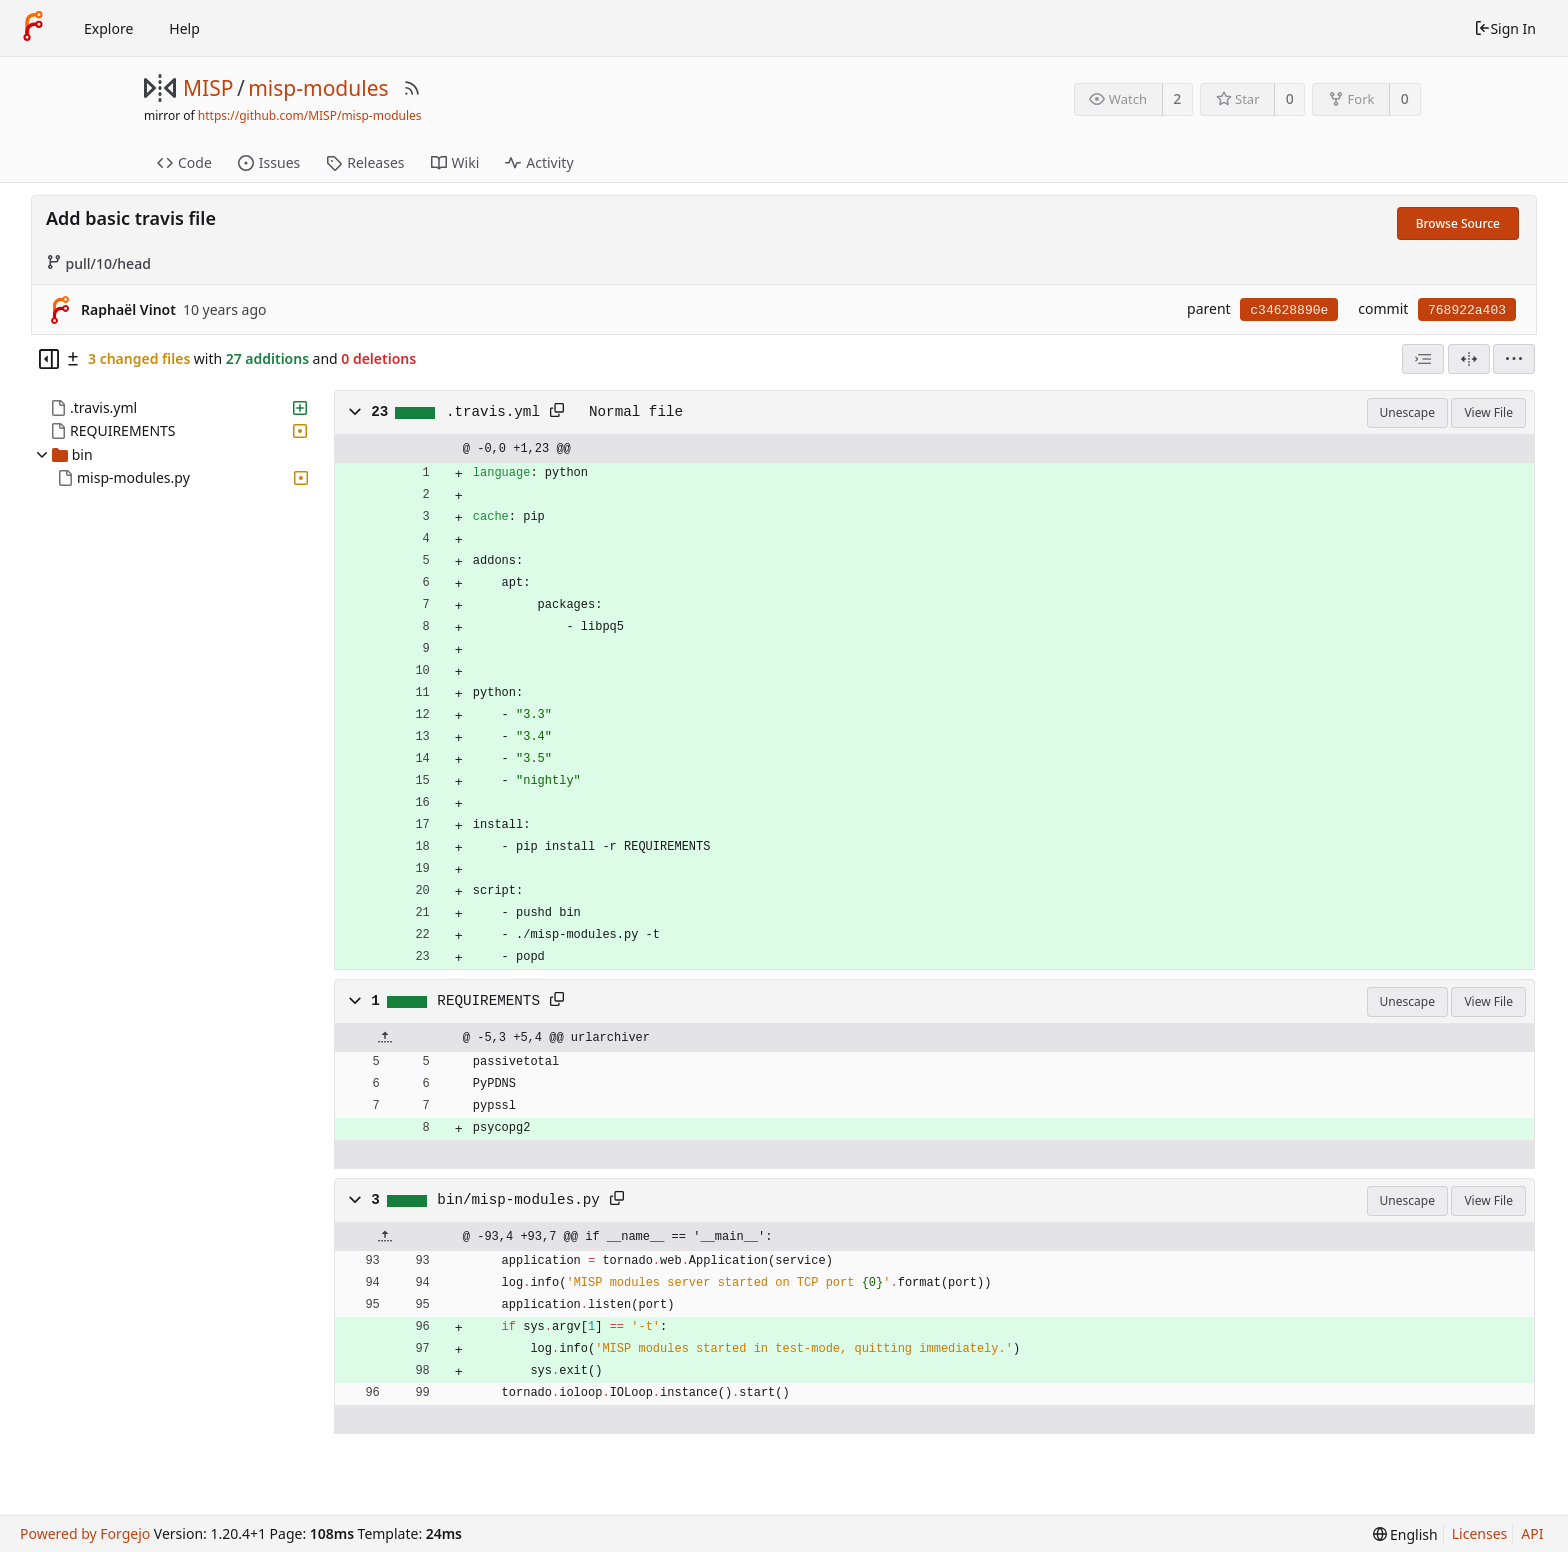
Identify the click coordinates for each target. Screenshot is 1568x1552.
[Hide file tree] (49, 359)
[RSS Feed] (412, 88)
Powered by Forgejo (85, 1533)
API (1532, 1533)
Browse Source (1458, 223)
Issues (269, 162)
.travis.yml (103, 407)
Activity (539, 162)
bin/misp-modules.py (518, 1200)
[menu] (1514, 359)
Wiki (455, 162)
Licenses (1480, 1533)
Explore (108, 28)
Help (184, 28)
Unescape (1407, 412)
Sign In (1505, 28)
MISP (208, 88)
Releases (365, 162)
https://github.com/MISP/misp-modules (310, 115)
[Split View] (1469, 359)
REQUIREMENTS (123, 430)
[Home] (33, 28)
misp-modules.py (133, 477)
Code (184, 162)
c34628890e (1289, 310)
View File (1488, 412)
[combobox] (1423, 359)
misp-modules (318, 88)
